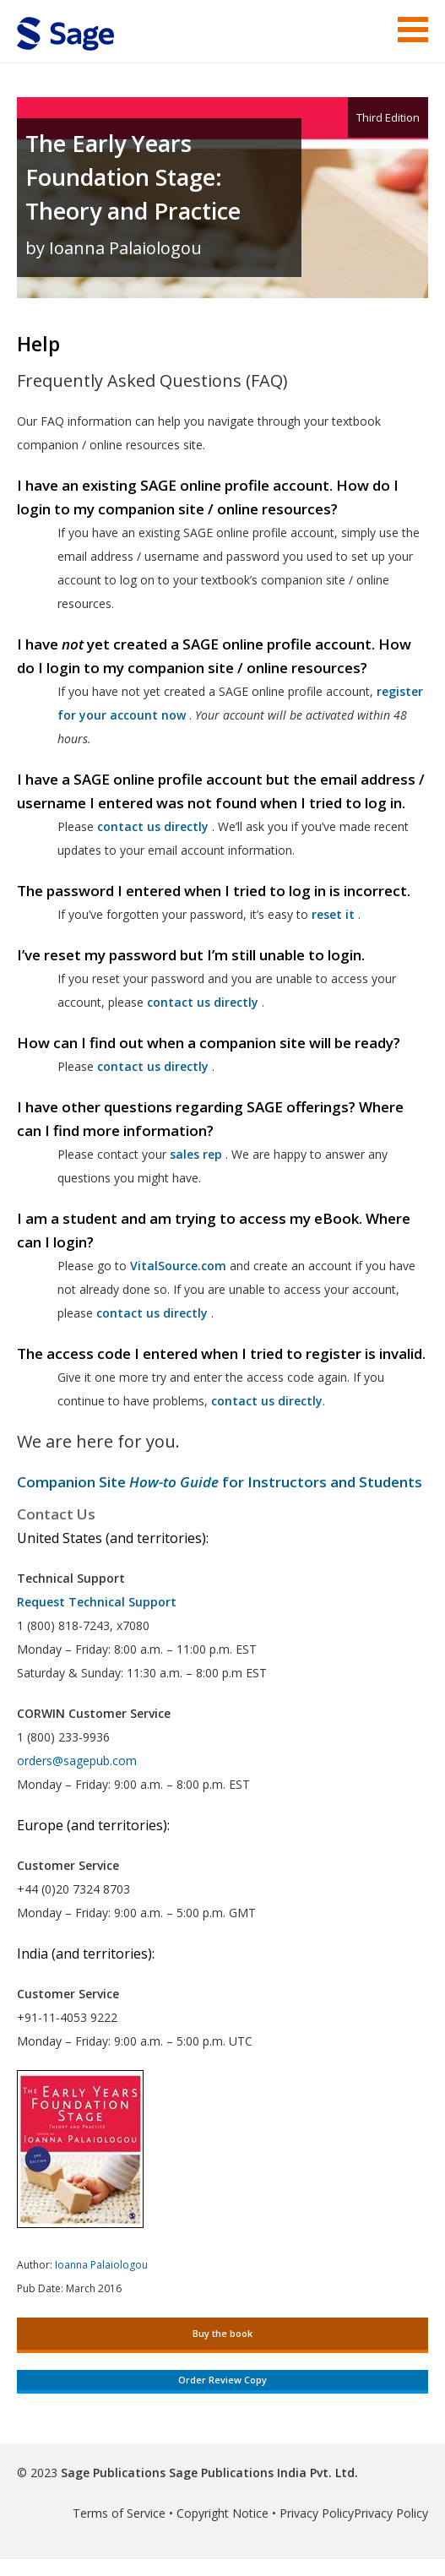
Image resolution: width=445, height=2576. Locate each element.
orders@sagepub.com (77, 1761)
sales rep (196, 1154)
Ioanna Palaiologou (101, 2265)
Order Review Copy (222, 2379)
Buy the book (222, 2333)
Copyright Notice (222, 2513)
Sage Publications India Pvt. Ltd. (262, 2473)
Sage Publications (113, 2473)
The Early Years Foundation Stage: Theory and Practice (133, 177)
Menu (413, 29)
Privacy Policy (316, 2513)
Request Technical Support (96, 1602)
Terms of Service (119, 2513)
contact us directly (152, 1313)
